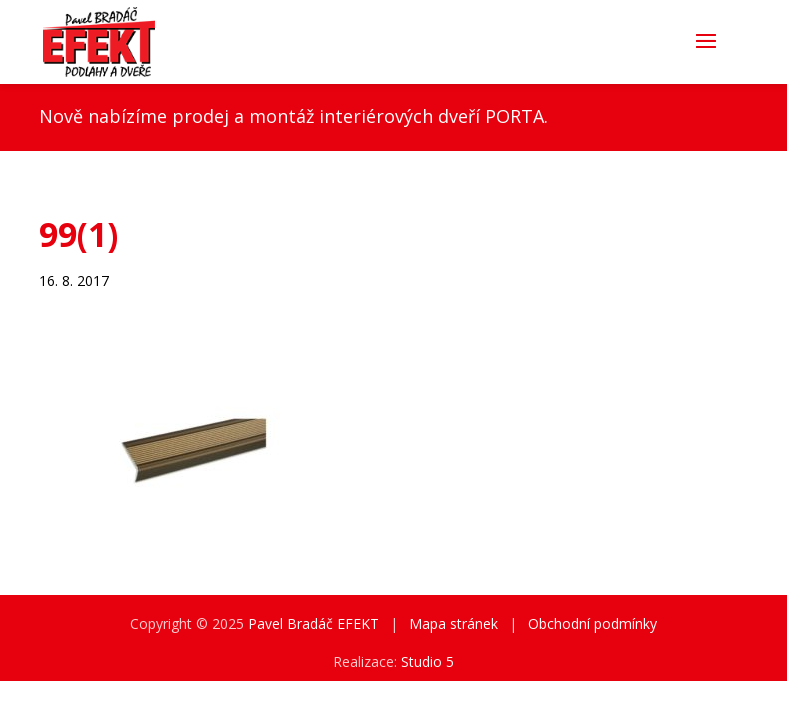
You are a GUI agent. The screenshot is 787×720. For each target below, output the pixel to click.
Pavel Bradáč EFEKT (313, 623)
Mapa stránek (453, 623)
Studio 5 (427, 661)
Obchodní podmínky (592, 623)
